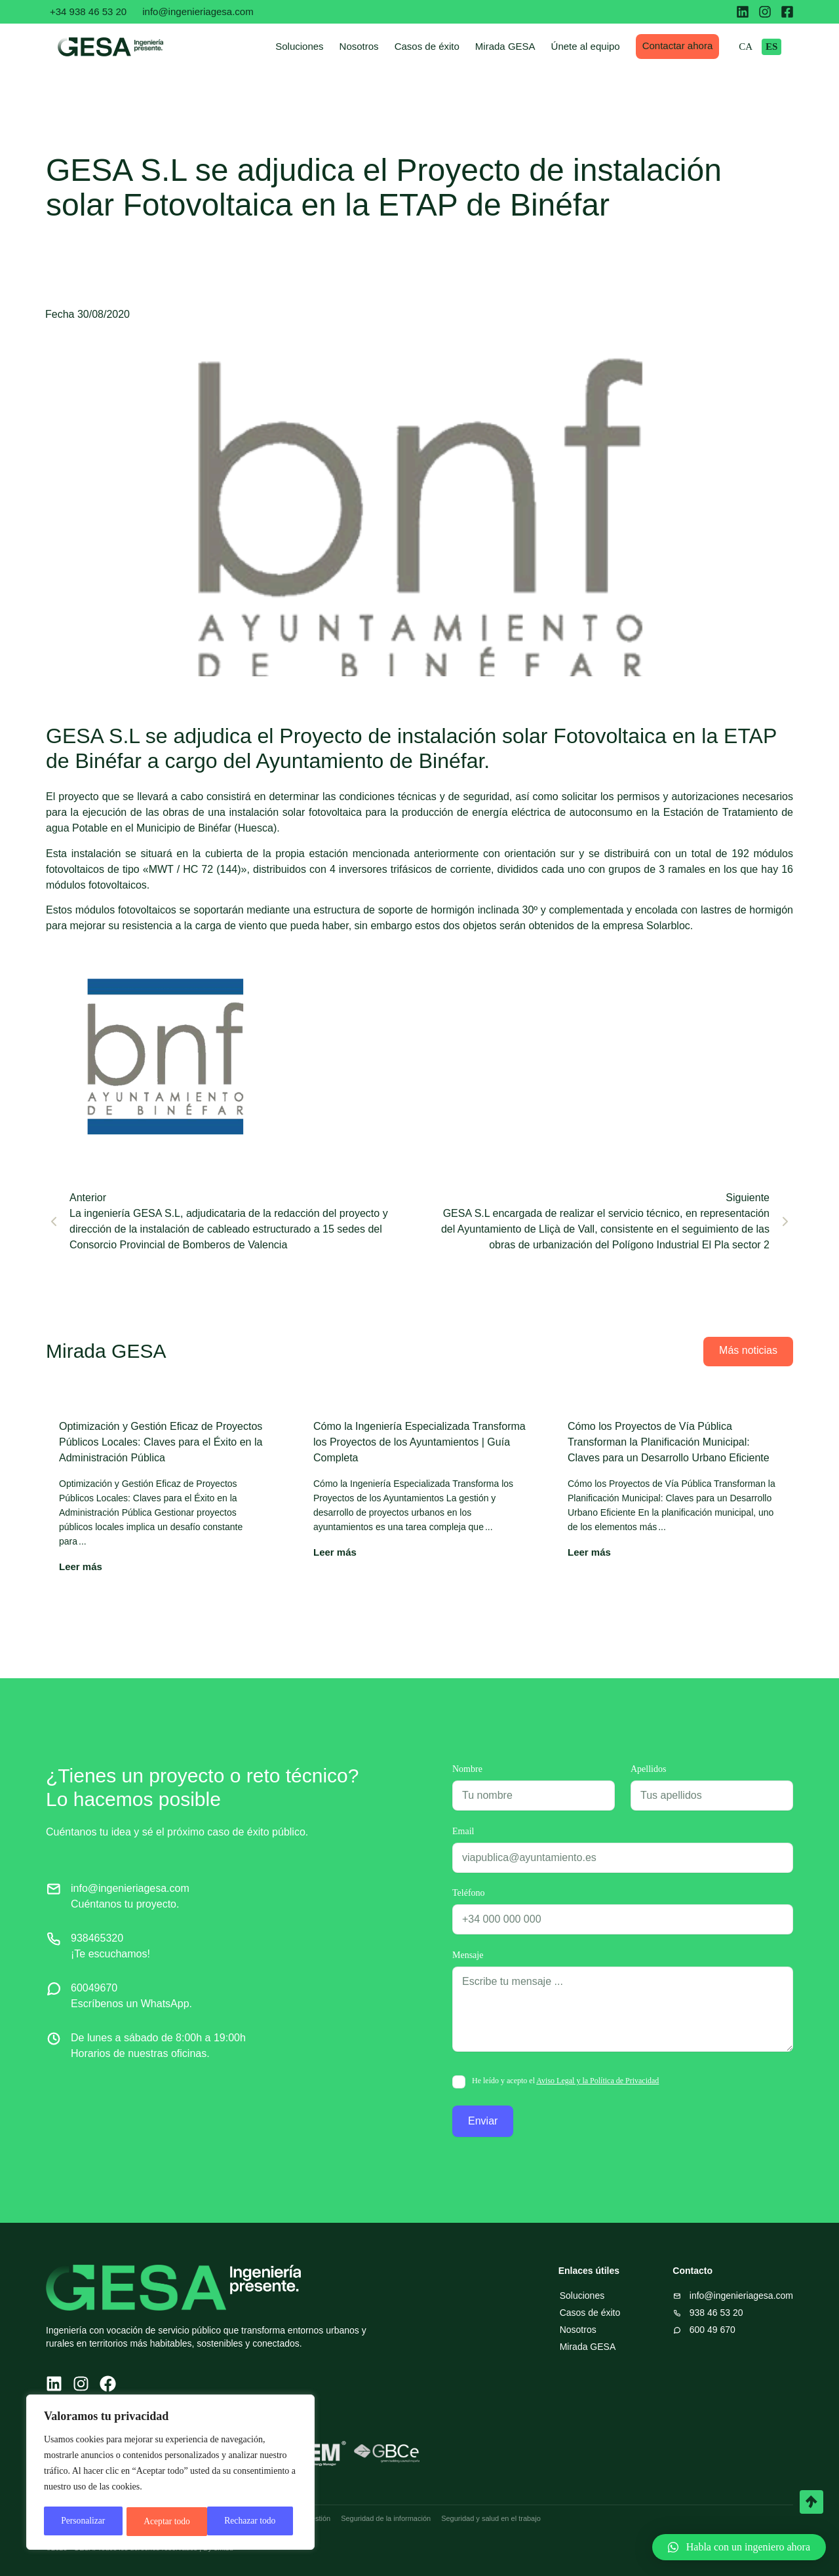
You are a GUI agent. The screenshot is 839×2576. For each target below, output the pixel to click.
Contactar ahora (689, 45)
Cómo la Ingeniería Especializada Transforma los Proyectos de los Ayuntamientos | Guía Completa (419, 1442)
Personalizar (83, 2521)
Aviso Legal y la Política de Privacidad (597, 2080)
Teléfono (468, 1893)
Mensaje (467, 1955)
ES (783, 46)
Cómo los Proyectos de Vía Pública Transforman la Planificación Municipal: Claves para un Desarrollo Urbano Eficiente (669, 1442)
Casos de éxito (438, 46)
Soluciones (311, 46)
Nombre (467, 1769)
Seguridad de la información (386, 2518)
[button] (739, 2547)
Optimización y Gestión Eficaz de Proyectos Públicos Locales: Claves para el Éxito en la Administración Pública (160, 1442)
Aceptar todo (257, 2521)
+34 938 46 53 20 (88, 11)
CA (757, 46)
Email (463, 1831)
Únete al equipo (596, 46)
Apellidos (648, 1769)
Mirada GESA (516, 46)
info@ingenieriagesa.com (198, 11)
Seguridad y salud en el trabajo (491, 2518)
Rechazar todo (169, 2521)
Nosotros (370, 46)
